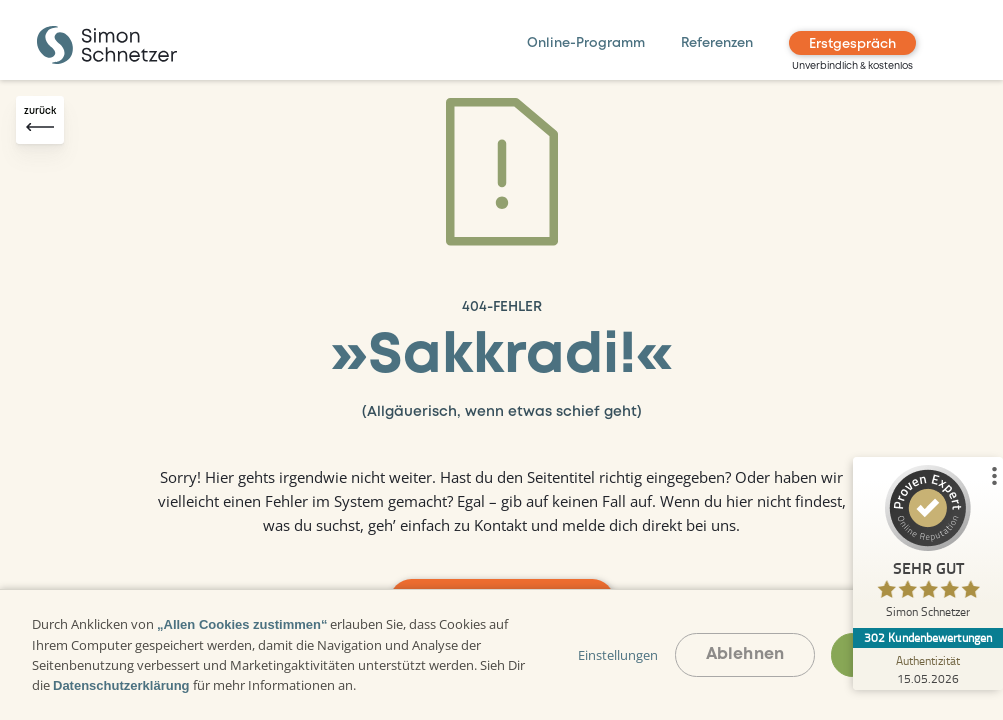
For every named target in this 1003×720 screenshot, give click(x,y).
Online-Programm (586, 43)
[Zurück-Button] (40, 120)
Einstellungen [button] (618, 655)
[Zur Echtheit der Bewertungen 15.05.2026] (928, 669)
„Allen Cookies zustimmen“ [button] (242, 624)
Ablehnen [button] (745, 654)
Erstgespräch (852, 44)
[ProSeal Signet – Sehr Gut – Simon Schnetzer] (928, 546)
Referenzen (717, 43)
